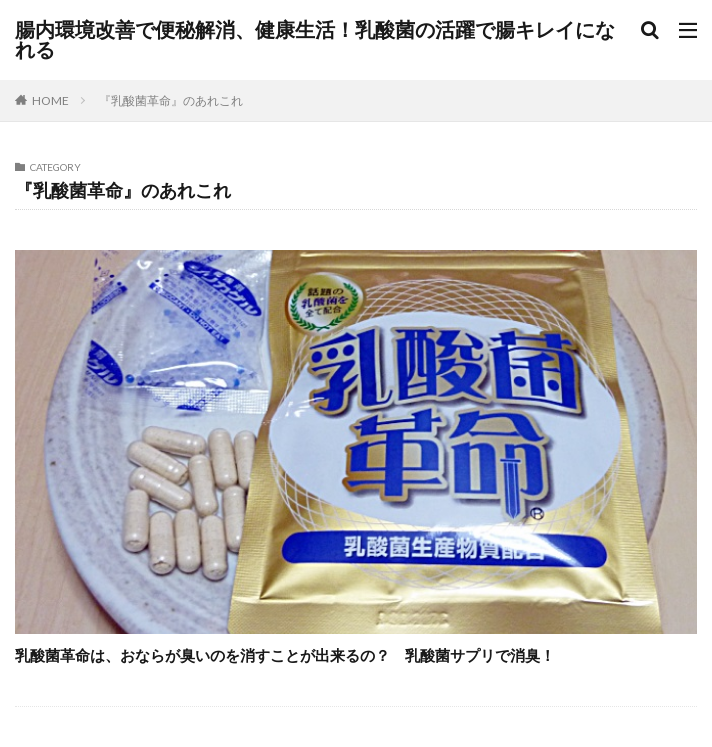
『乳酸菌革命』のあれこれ (171, 100)
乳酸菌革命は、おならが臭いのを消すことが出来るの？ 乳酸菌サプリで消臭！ (292, 655)
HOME (50, 100)
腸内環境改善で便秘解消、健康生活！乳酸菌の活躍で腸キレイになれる (315, 40)
